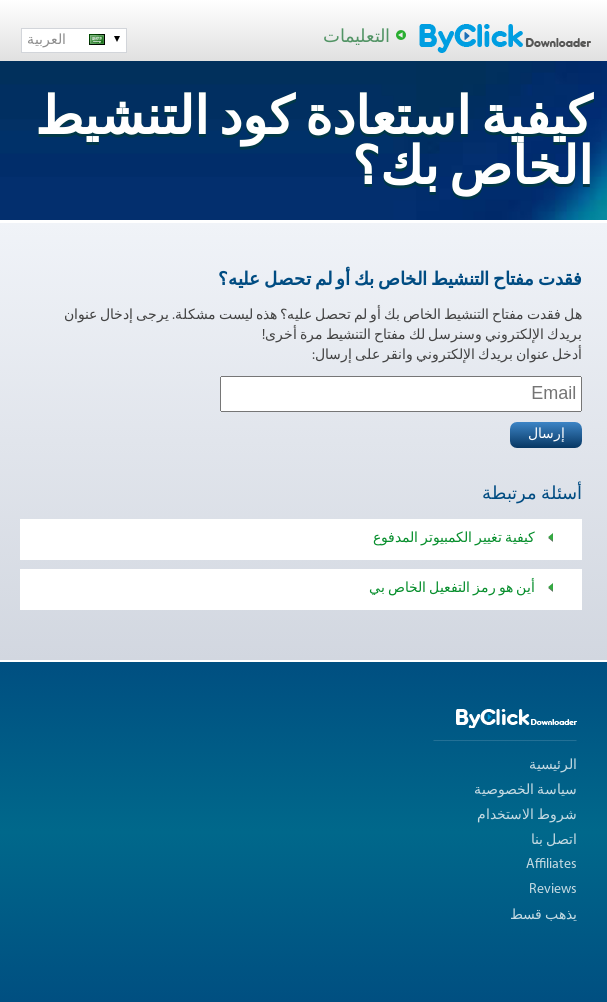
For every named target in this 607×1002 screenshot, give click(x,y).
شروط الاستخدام (527, 815)
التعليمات (356, 37)
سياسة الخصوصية (525, 790)
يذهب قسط (543, 915)
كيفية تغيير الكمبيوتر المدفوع (454, 538)
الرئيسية (553, 765)
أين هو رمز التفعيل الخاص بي (452, 588)
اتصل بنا (554, 840)
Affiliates (551, 864)
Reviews (553, 889)
